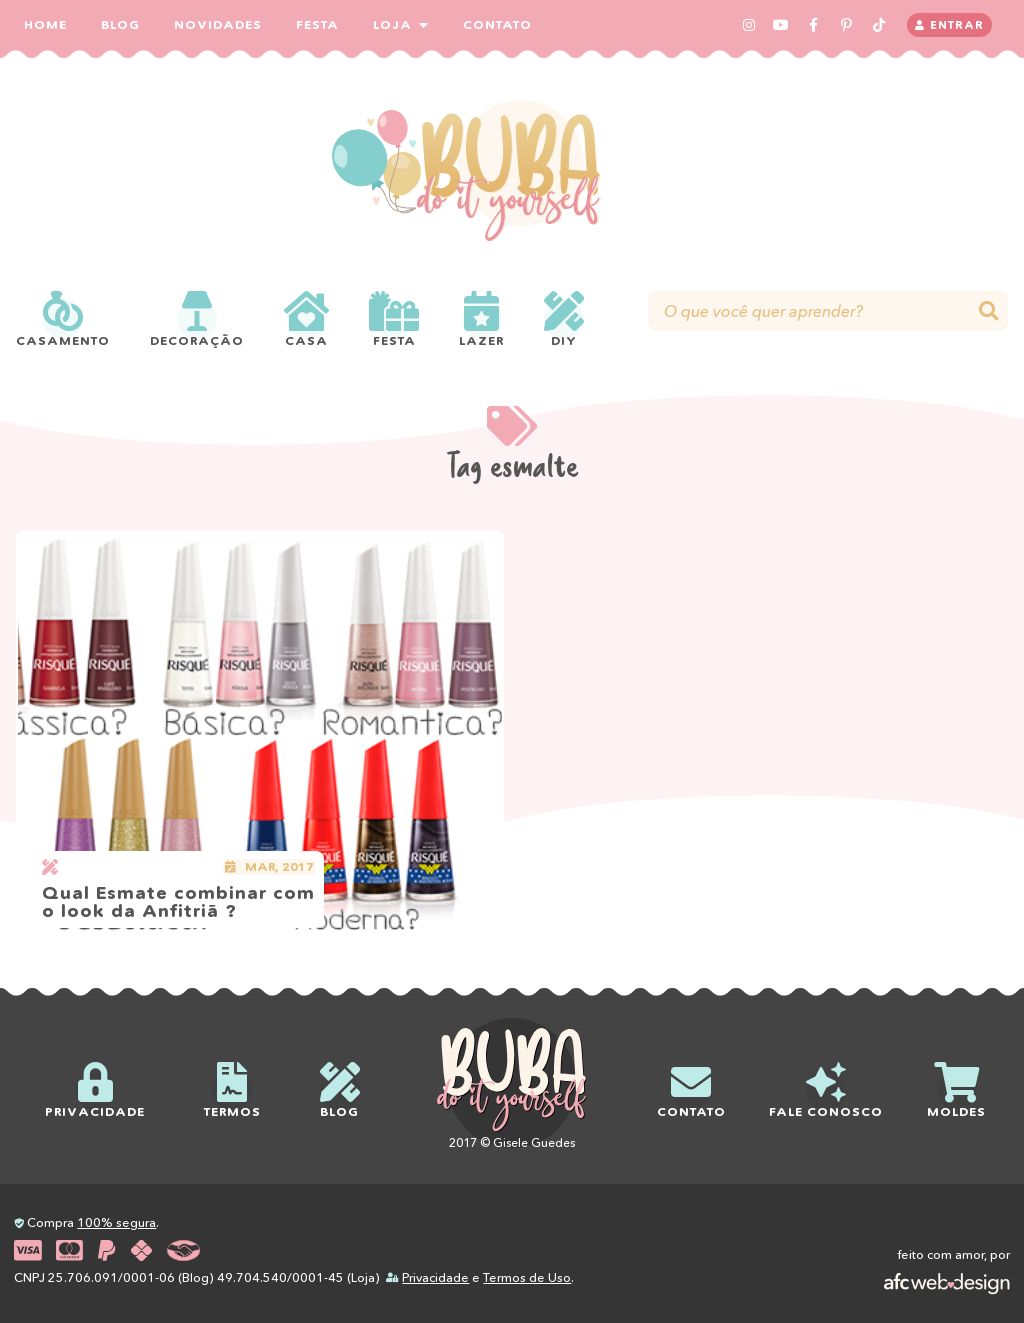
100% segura (116, 1222)
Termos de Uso (527, 1277)
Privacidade (435, 1277)
